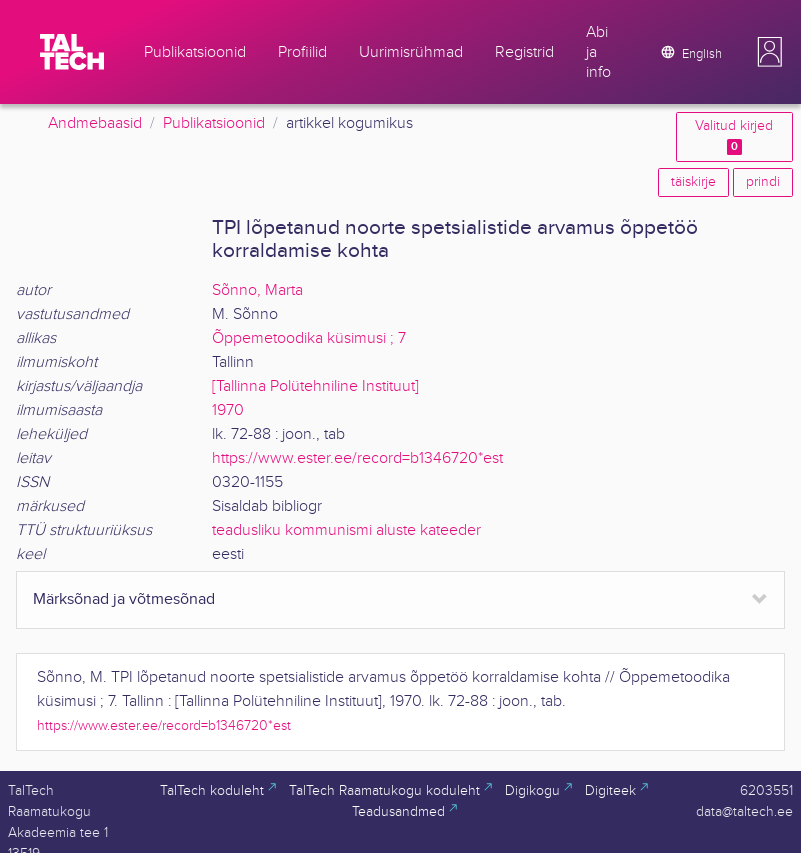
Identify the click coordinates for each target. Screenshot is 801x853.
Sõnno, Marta (257, 290)
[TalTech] (72, 52)
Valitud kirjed (734, 136)
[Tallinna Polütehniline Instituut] (315, 386)
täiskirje (693, 182)
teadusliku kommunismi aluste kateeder (346, 530)
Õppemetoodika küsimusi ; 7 (309, 338)
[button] (770, 52)
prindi (763, 182)
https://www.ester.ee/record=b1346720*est (357, 458)
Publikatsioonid (214, 123)
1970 (228, 410)
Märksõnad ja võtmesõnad (124, 599)
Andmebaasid (95, 123)
